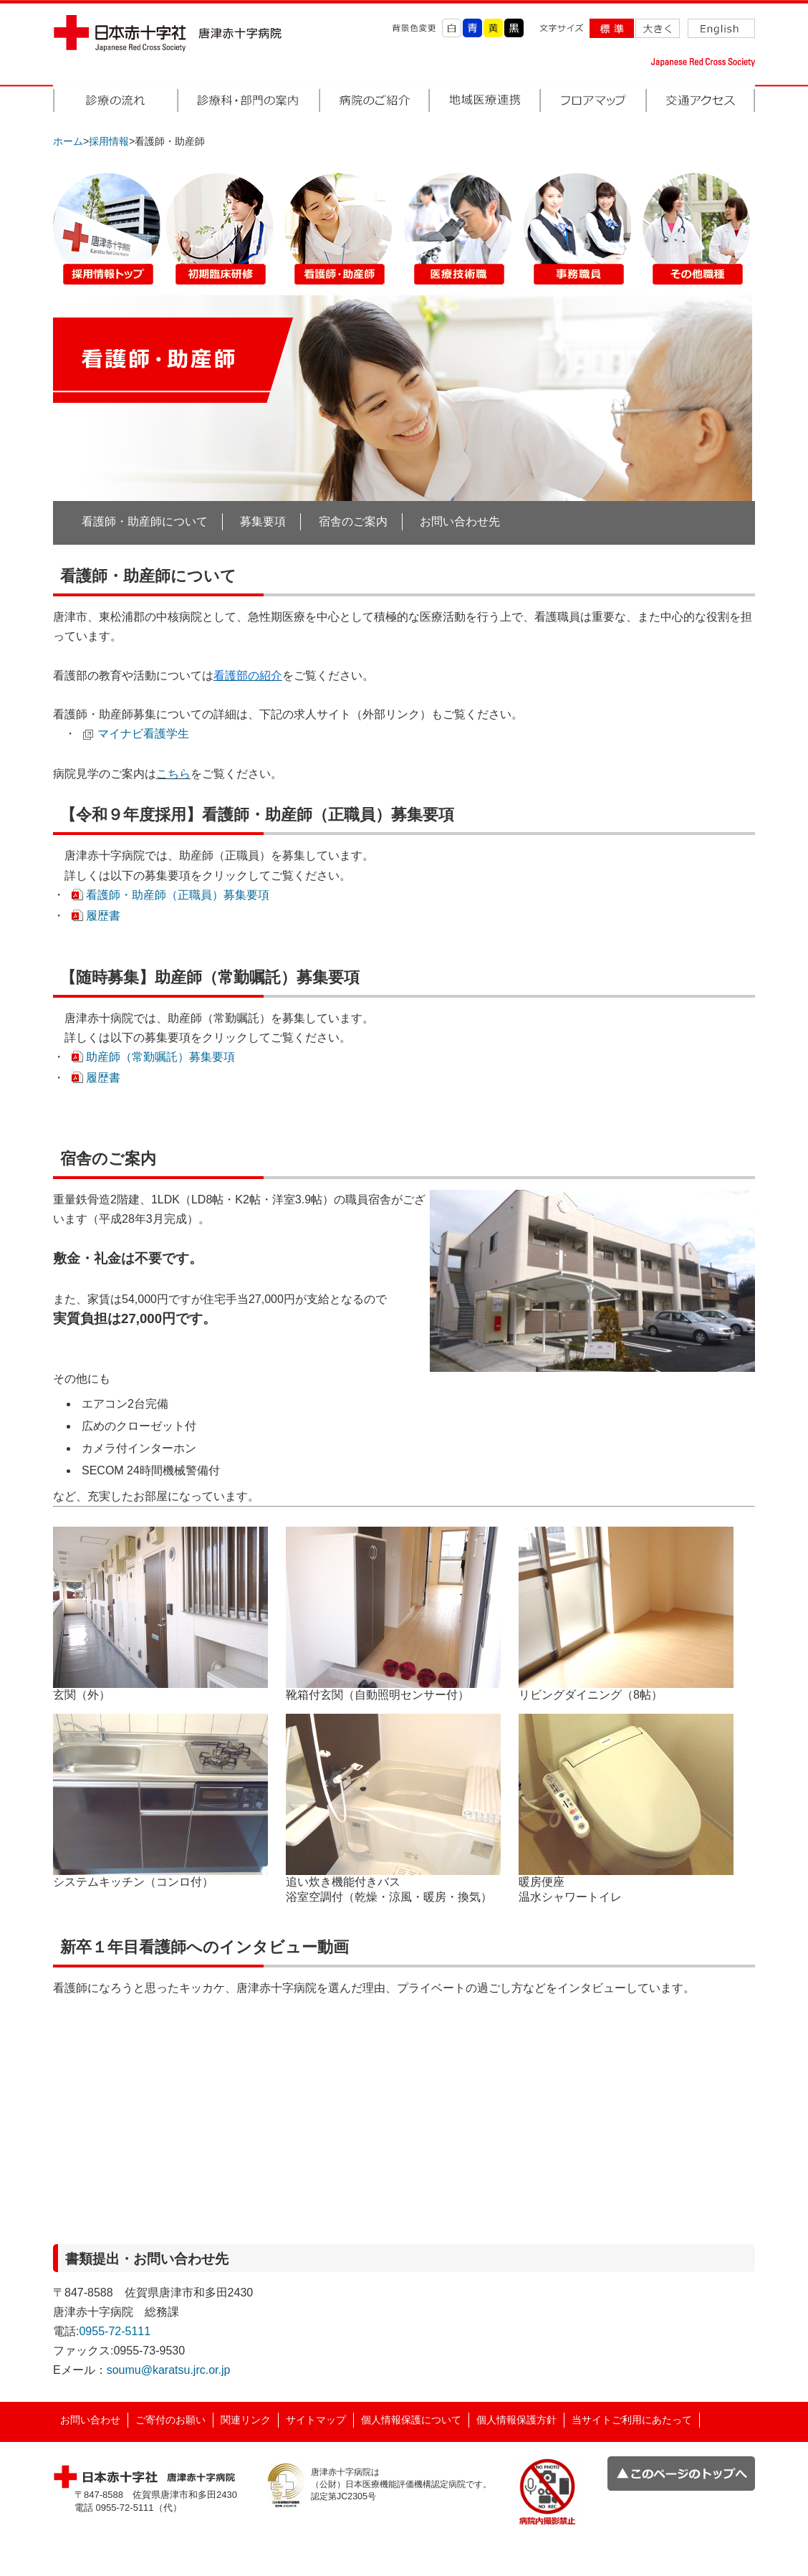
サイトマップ (316, 2419)
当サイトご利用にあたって (632, 2419)
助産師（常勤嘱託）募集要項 (160, 1057)
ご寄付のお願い (170, 2419)
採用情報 (109, 141)
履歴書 (103, 916)
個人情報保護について (411, 2419)
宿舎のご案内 (353, 521)
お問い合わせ (90, 2419)
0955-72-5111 (114, 2331)
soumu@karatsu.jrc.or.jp (169, 2370)
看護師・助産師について (145, 521)
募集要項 (263, 521)
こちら (173, 774)
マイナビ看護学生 (143, 734)
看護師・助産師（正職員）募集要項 (177, 895)
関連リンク (246, 2419)
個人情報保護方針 (516, 2419)
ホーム (68, 141)
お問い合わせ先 (460, 521)
